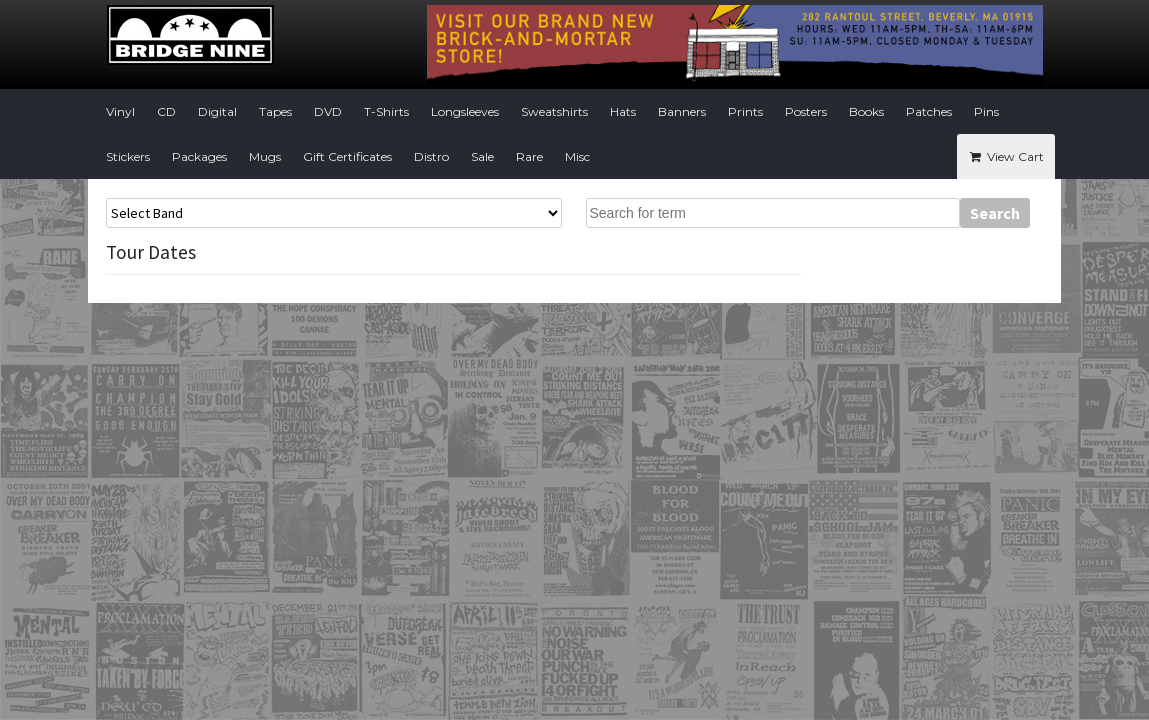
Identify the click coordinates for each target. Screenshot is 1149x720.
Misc (577, 156)
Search (995, 213)
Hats (623, 111)
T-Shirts (386, 111)
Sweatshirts (554, 111)
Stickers (128, 156)
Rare (529, 156)
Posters (806, 111)
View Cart (1005, 156)
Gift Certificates (347, 156)
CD (166, 111)
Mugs (265, 156)
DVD (328, 111)
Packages (199, 156)
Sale (482, 156)
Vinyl (120, 111)
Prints (745, 111)
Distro (431, 156)
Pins (986, 111)
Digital (217, 111)
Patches (929, 111)
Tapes (275, 111)
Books (866, 111)
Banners (682, 111)
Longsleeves (465, 111)
